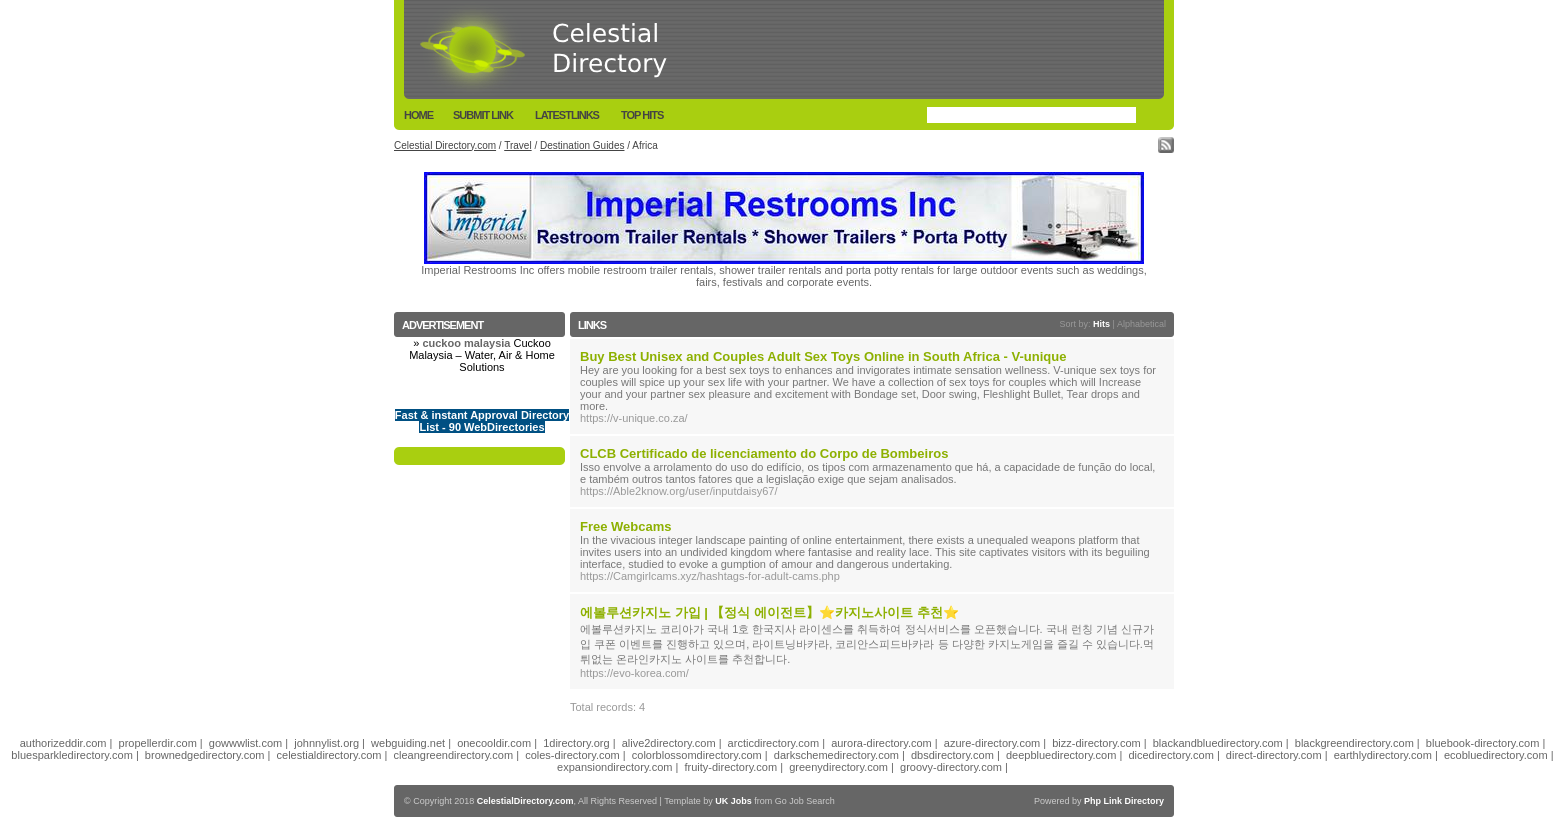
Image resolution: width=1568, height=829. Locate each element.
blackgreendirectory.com (1354, 743)
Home (418, 115)
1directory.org (576, 743)
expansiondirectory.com (614, 767)
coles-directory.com (572, 755)
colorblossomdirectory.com (697, 755)
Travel (517, 145)
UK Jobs (733, 801)
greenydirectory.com (838, 767)
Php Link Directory (1124, 801)
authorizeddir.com (63, 743)
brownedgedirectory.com (205, 755)
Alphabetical (1141, 324)
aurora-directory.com (881, 743)
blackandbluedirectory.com (1218, 743)
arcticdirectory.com (773, 743)
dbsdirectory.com (952, 755)
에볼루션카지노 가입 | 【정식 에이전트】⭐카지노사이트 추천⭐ (769, 612)
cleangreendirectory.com (454, 755)
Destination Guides (582, 145)
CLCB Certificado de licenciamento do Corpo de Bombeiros (764, 453)
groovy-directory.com (951, 767)
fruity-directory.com (730, 767)
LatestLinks (567, 115)
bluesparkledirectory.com (71, 755)
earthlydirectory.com (1383, 755)
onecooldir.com (494, 743)
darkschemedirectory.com (836, 755)
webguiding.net (408, 743)
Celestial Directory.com (445, 145)
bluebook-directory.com (1483, 743)
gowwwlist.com (245, 743)
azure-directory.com (992, 743)
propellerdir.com (158, 743)
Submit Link (483, 115)
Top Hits (642, 115)
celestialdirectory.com (329, 755)
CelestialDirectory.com (525, 801)
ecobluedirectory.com (1496, 755)
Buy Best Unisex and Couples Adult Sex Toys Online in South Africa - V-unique (823, 356)
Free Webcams (626, 526)
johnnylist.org (326, 743)
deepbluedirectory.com (1061, 755)
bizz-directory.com (1096, 743)
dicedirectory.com (1170, 755)
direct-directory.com (1274, 755)
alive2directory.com (669, 743)
